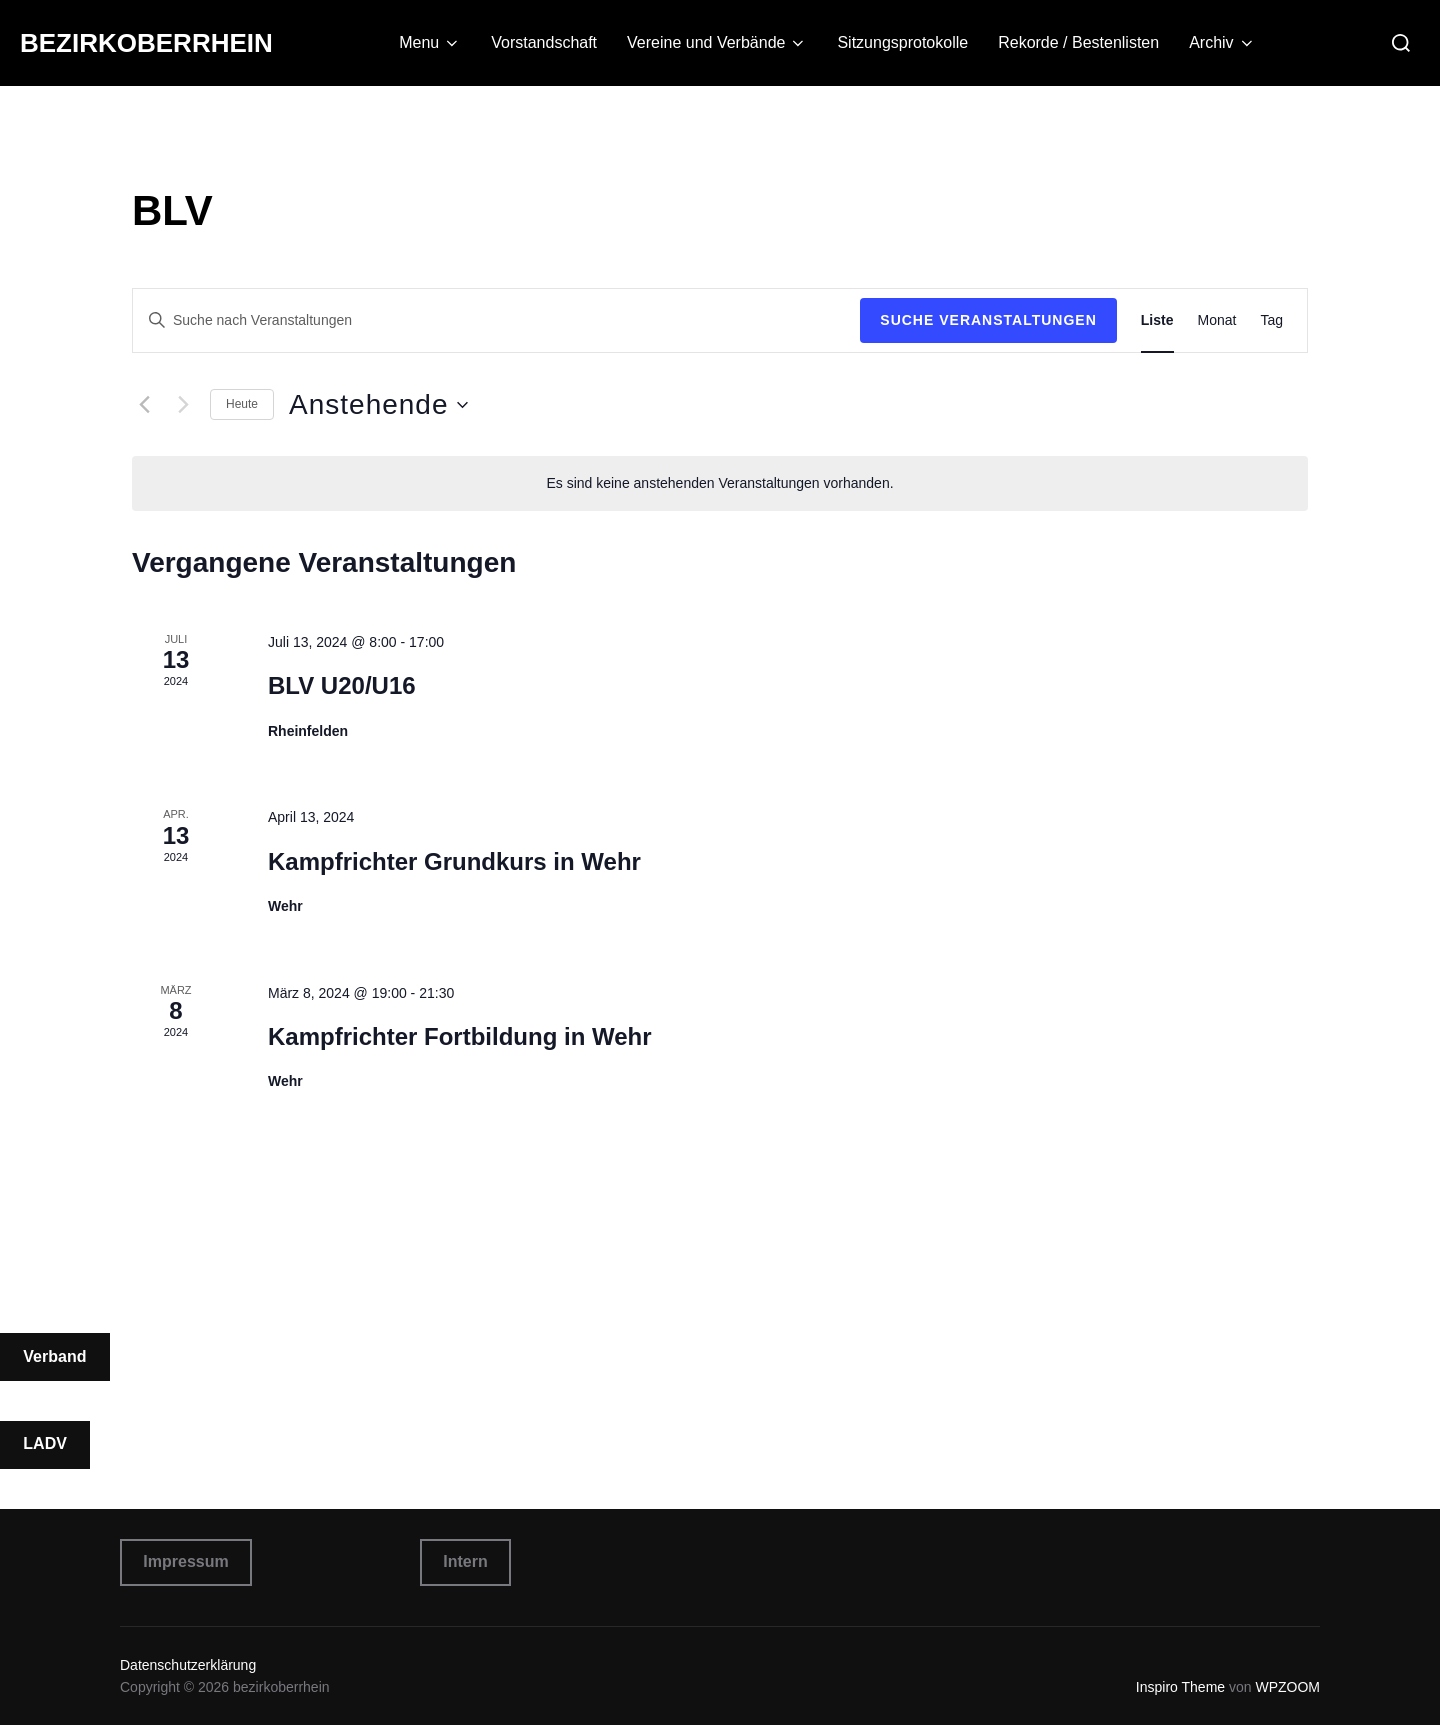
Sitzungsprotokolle (902, 42)
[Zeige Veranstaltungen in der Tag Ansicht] (1271, 320)
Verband (54, 1356)
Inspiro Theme (1180, 1687)
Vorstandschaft (544, 42)
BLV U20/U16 (342, 685)
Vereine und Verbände (717, 43)
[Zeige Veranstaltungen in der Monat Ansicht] (1217, 320)
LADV (45, 1443)
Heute (242, 404)
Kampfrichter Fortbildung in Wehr (460, 1036)
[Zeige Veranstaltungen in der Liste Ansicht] (1157, 320)
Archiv (1222, 43)
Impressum (185, 1561)
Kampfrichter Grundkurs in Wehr (454, 861)
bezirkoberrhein (146, 43)
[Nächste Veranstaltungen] (183, 405)
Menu (430, 43)
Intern (465, 1561)
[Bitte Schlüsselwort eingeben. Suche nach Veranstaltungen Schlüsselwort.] (496, 320)
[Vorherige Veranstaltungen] (144, 405)
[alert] (720, 483)
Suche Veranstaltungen (988, 320)
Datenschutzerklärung (188, 1665)
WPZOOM (1287, 1687)
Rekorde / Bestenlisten (1078, 42)
